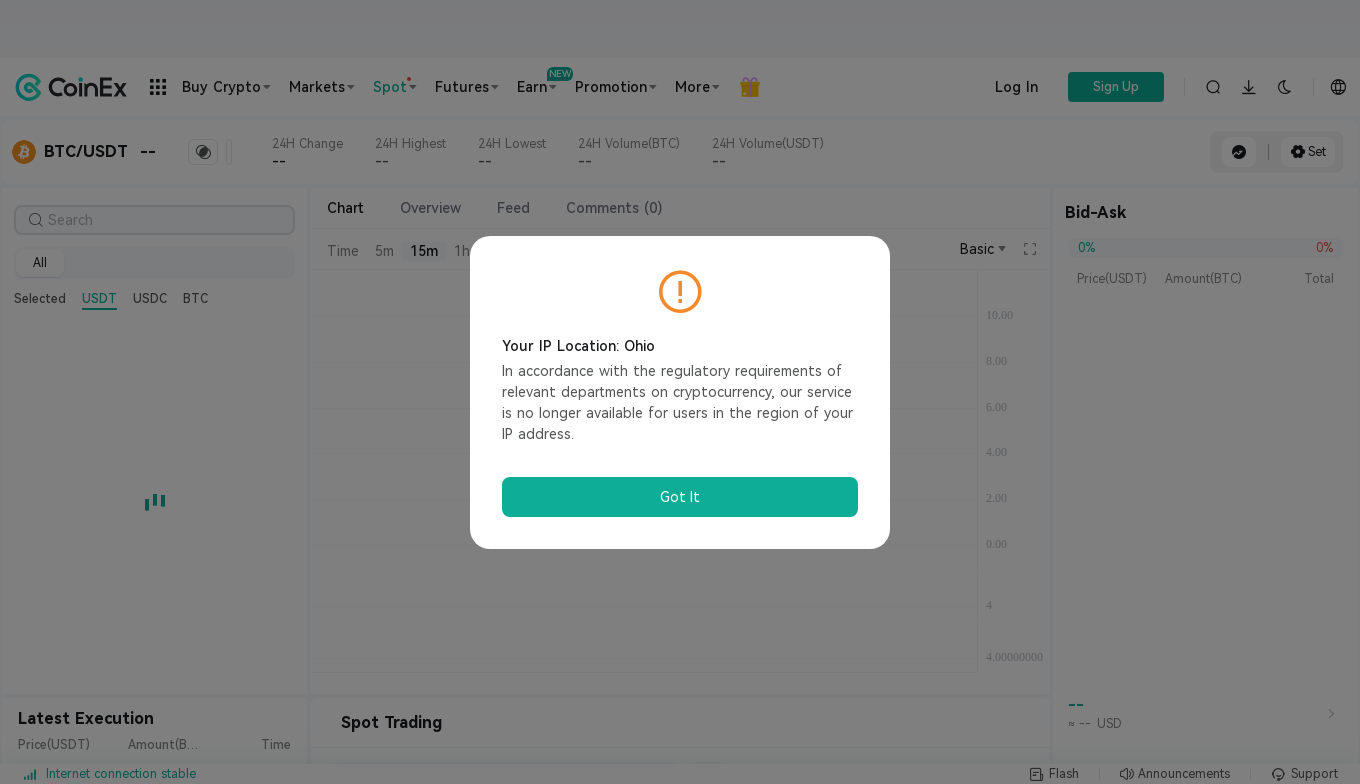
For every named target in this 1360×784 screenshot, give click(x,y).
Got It (680, 497)
